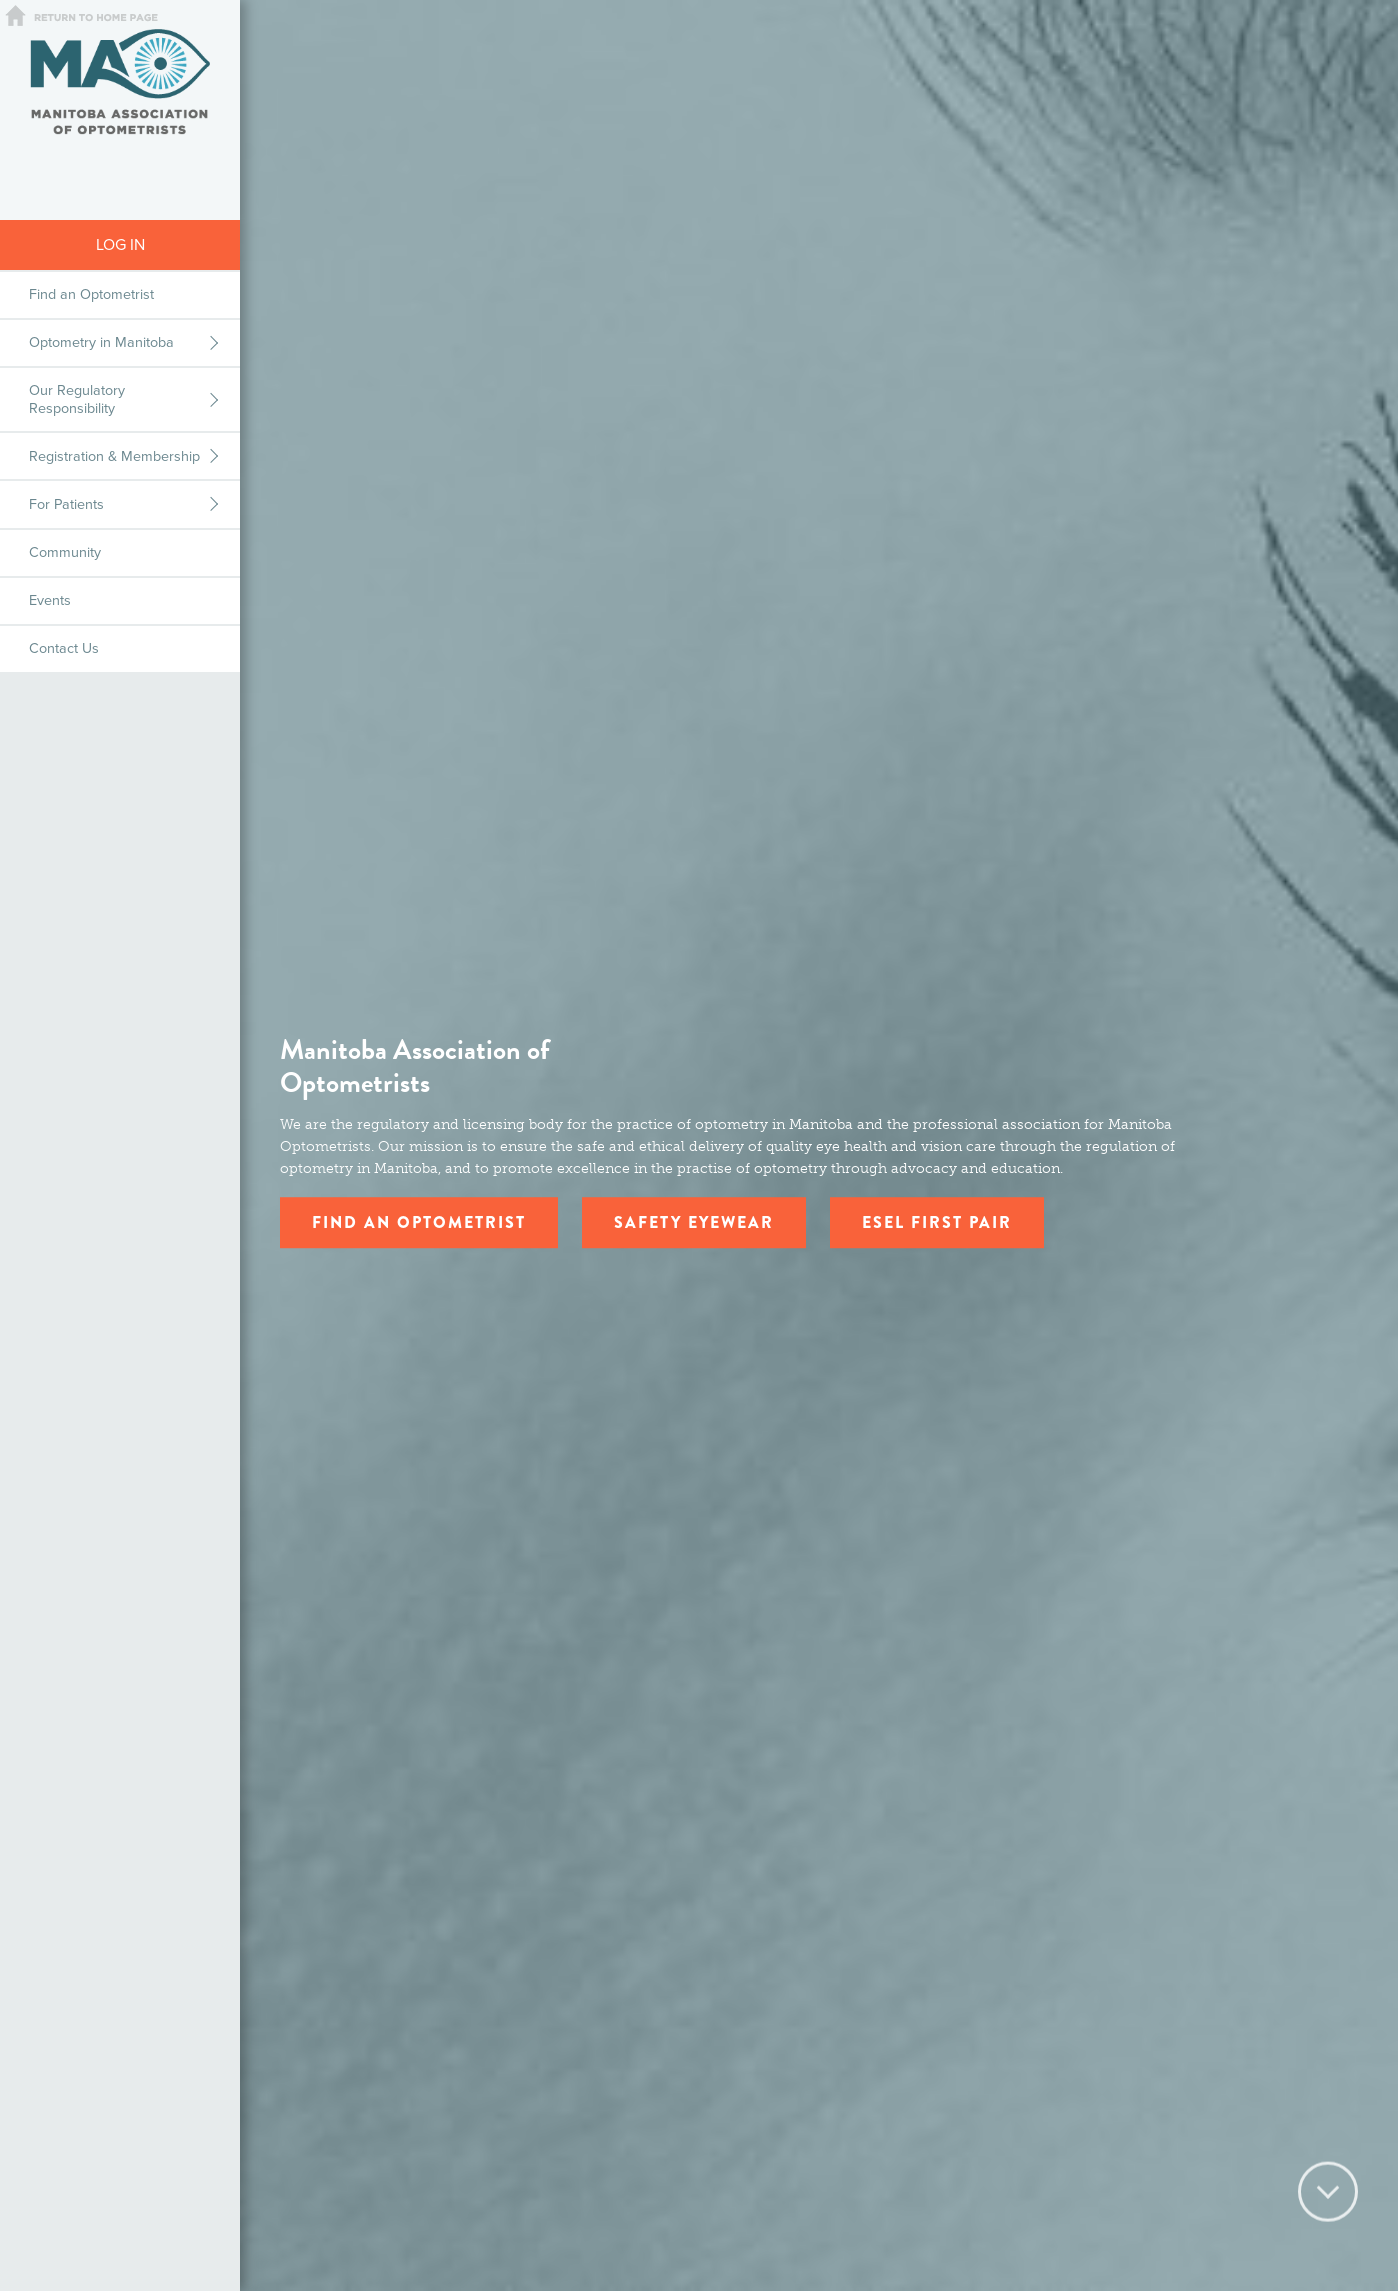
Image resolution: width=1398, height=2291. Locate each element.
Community (65, 552)
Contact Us (64, 648)
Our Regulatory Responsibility (77, 399)
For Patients (66, 504)
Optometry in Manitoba (101, 342)
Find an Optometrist (91, 294)
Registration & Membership (114, 456)
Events (50, 600)
